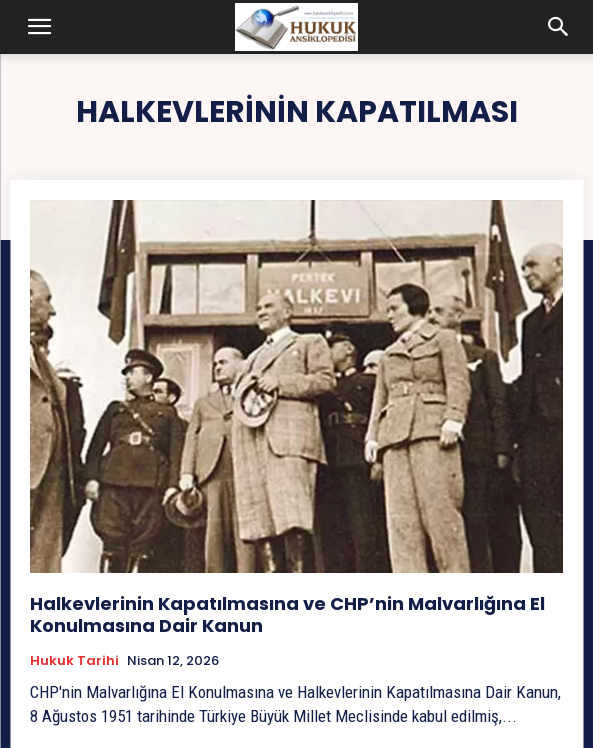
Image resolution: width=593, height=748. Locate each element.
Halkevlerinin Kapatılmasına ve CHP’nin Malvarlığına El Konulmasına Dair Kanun (287, 614)
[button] (40, 27)
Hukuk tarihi (74, 661)
